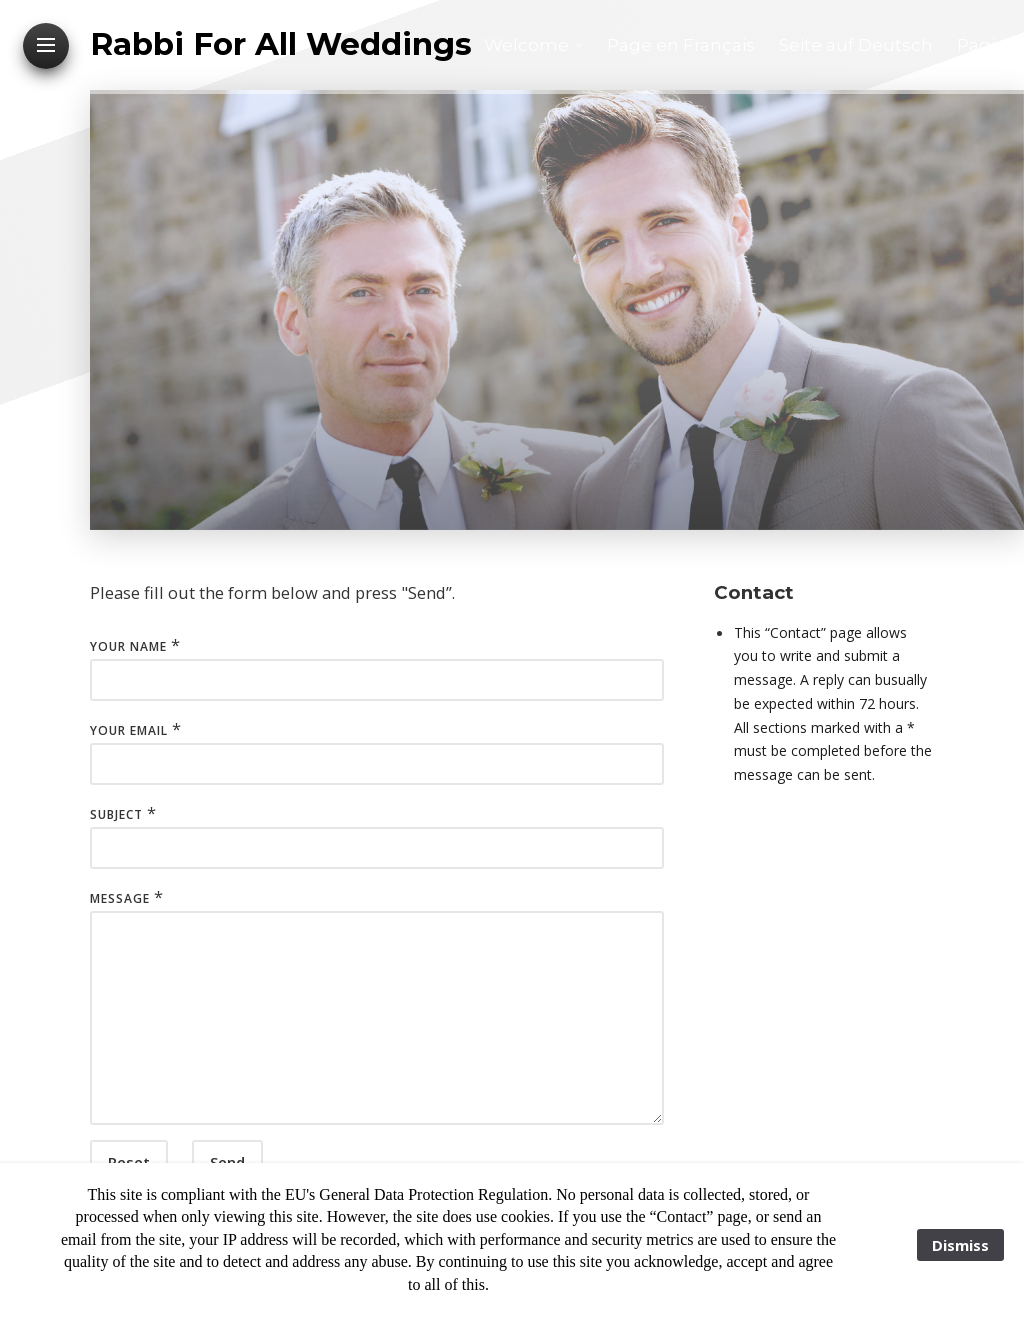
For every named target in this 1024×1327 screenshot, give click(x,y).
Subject (116, 814)
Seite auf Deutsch (856, 45)
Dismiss (960, 1245)
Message (120, 898)
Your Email (129, 730)
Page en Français (681, 45)
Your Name (128, 646)
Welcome (526, 45)
